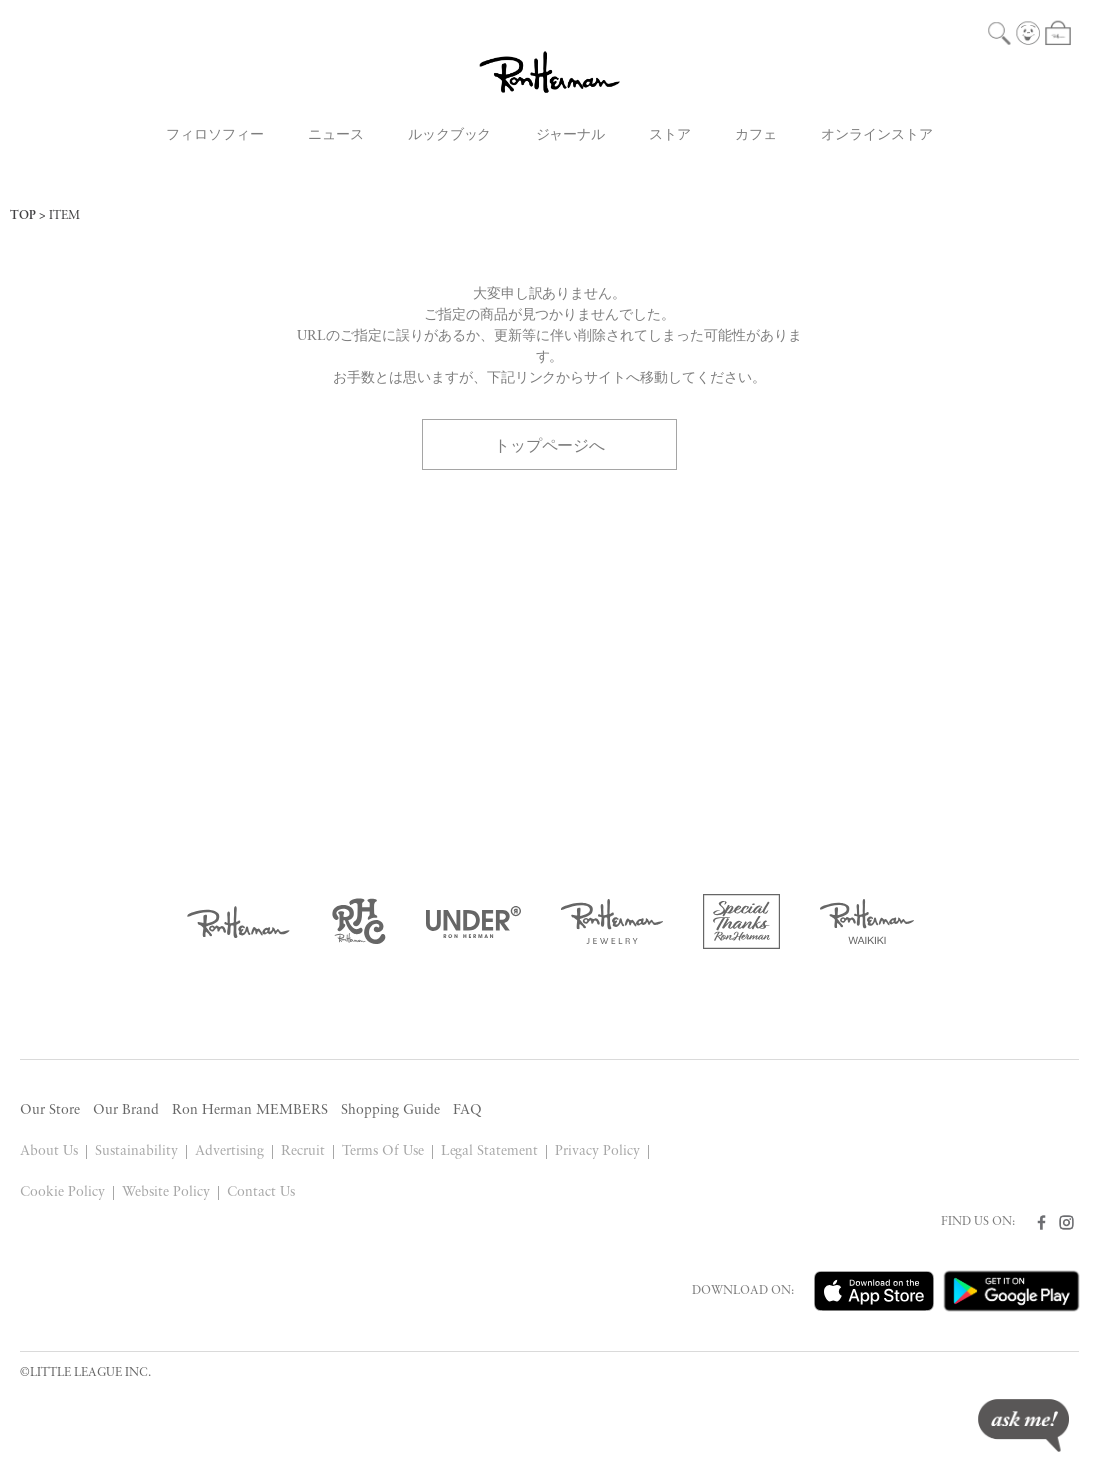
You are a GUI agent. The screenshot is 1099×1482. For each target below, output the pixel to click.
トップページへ (550, 444)
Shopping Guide (390, 1110)
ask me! (1023, 1425)
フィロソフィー (215, 135)
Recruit (303, 1151)
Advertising (229, 1151)
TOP (23, 216)
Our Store (50, 1110)
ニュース (336, 135)
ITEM (64, 216)
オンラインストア (877, 135)
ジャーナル (571, 135)
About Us (49, 1151)
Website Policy (166, 1192)
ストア (670, 135)
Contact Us (261, 1192)
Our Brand (126, 1110)
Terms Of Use (383, 1151)
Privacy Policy (597, 1151)
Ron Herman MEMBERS (250, 1110)
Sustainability (136, 1151)
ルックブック (450, 135)
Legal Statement (490, 1151)
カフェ (756, 135)
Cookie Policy (62, 1192)
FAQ (467, 1110)
